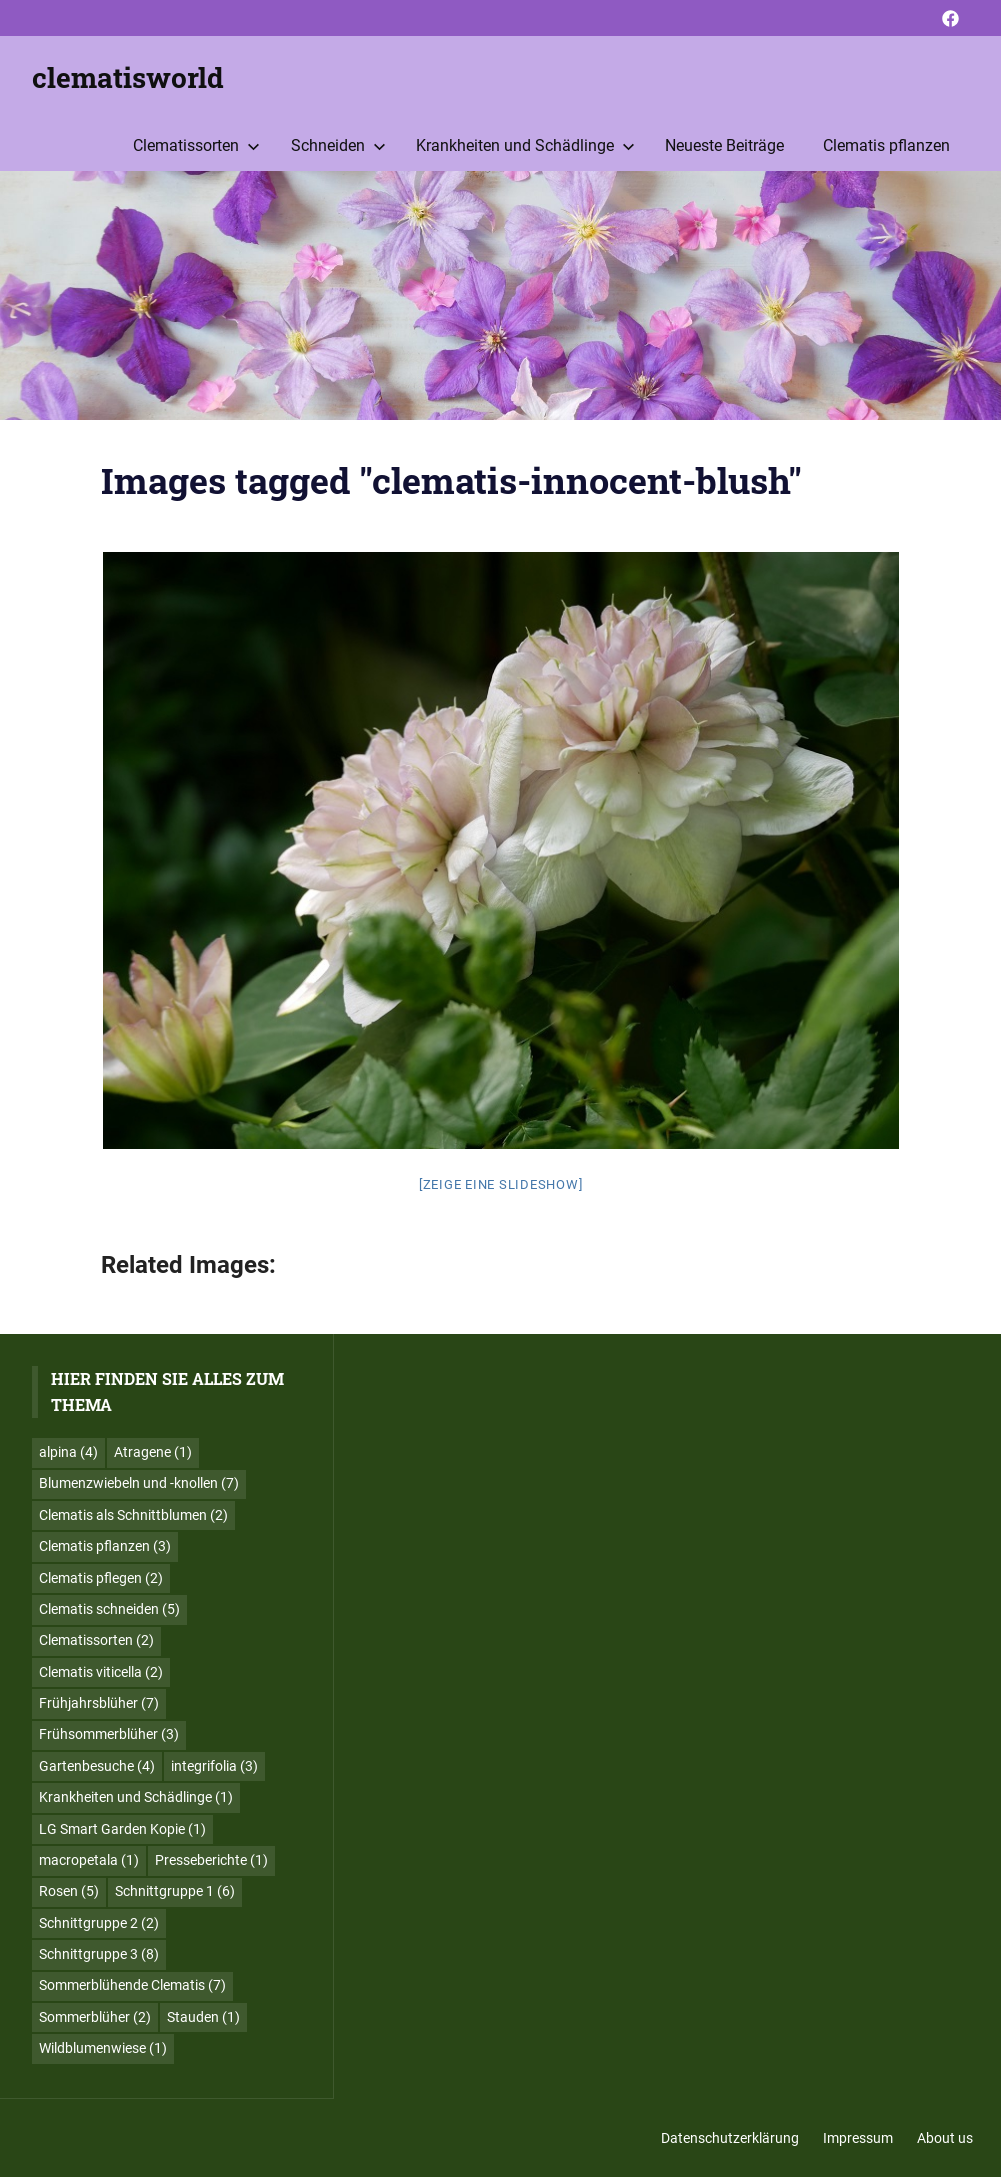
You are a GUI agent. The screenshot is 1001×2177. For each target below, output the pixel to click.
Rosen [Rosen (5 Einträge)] (69, 1891)
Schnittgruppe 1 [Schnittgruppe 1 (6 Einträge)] (175, 1891)
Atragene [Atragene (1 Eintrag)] (153, 1452)
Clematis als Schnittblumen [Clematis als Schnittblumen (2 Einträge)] (133, 1515)
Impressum (858, 2138)
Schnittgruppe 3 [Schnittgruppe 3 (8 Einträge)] (99, 1954)
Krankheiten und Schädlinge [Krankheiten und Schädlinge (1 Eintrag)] (136, 1797)
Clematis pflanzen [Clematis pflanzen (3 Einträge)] (105, 1546)
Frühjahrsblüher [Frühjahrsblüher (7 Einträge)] (99, 1703)
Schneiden (338, 145)
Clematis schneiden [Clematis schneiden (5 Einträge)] (109, 1609)
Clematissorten (196, 145)
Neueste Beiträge (724, 145)
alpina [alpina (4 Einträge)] (68, 1452)
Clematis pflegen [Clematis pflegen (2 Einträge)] (101, 1578)
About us (945, 2138)
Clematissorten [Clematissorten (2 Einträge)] (96, 1640)
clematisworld (128, 77)
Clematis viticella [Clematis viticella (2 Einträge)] (101, 1672)
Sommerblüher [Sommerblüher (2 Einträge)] (95, 2017)
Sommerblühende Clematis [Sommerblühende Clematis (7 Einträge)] (132, 1985)
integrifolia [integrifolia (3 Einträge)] (214, 1766)
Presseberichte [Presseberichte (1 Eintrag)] (211, 1860)
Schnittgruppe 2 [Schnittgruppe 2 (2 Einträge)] (99, 1923)
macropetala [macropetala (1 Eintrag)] (89, 1860)
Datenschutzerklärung (730, 2138)
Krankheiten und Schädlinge (525, 145)
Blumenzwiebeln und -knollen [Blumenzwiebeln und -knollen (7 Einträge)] (139, 1483)
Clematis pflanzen (886, 145)
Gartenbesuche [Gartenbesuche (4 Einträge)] (97, 1766)
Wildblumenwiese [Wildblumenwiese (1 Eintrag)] (103, 2048)
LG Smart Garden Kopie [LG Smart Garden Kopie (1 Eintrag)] (122, 1829)
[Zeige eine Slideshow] (501, 1184)
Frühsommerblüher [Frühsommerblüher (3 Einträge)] (109, 1734)
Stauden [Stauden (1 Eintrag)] (203, 2017)
